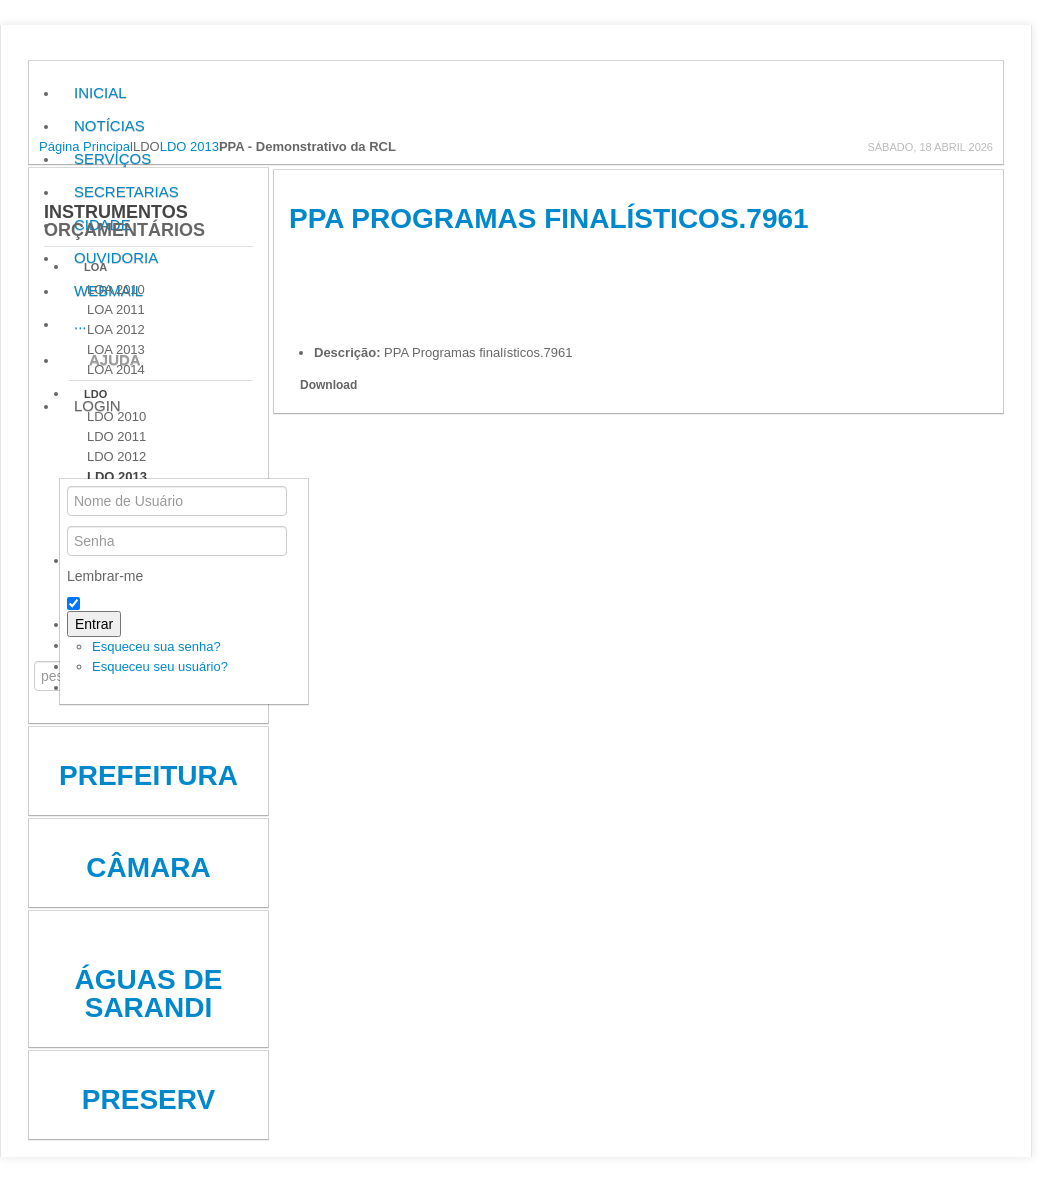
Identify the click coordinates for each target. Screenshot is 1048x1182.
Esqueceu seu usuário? (160, 666)
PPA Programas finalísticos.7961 (549, 218)
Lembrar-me (105, 576)
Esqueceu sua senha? (156, 646)
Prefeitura (148, 775)
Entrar (94, 624)
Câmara (148, 867)
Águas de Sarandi (149, 993)
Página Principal (86, 146)
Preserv (148, 1099)
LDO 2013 (189, 146)
